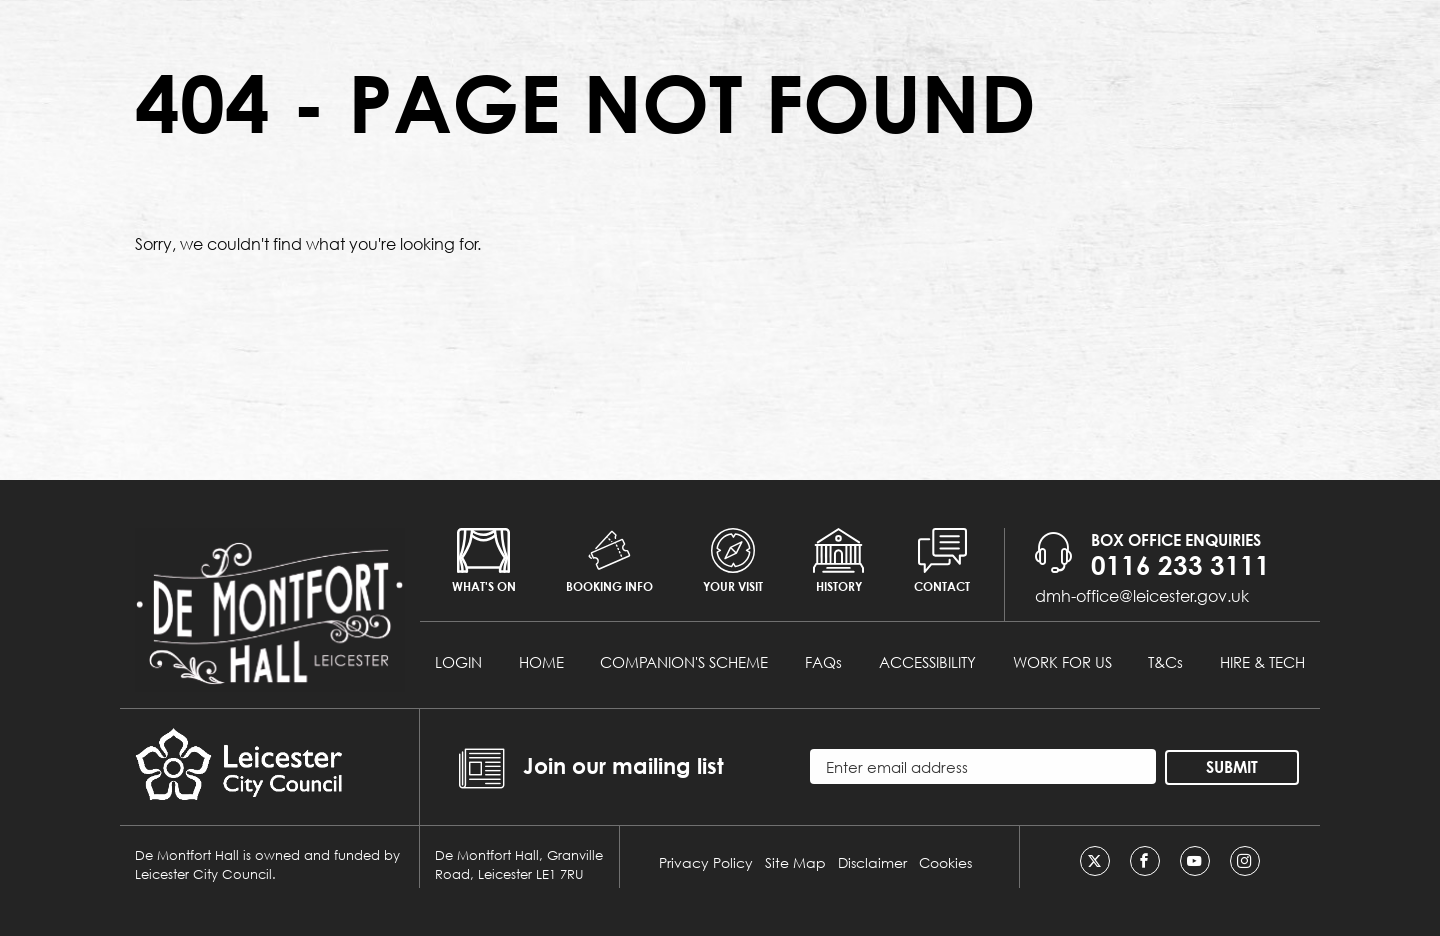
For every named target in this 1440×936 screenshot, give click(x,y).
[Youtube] (1195, 861)
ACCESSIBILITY (927, 662)
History (838, 561)
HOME (541, 662)
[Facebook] (1145, 861)
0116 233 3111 (1180, 565)
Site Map (795, 862)
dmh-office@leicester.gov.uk (1142, 595)
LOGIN (458, 662)
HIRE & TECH (1262, 662)
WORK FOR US (1062, 662)
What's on (484, 561)
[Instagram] (1245, 861)
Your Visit (733, 561)
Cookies (945, 862)
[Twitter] (1095, 861)
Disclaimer (872, 862)
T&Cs (1165, 662)
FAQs (823, 662)
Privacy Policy (706, 862)
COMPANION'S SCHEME (684, 662)
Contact (942, 561)
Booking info (609, 561)
